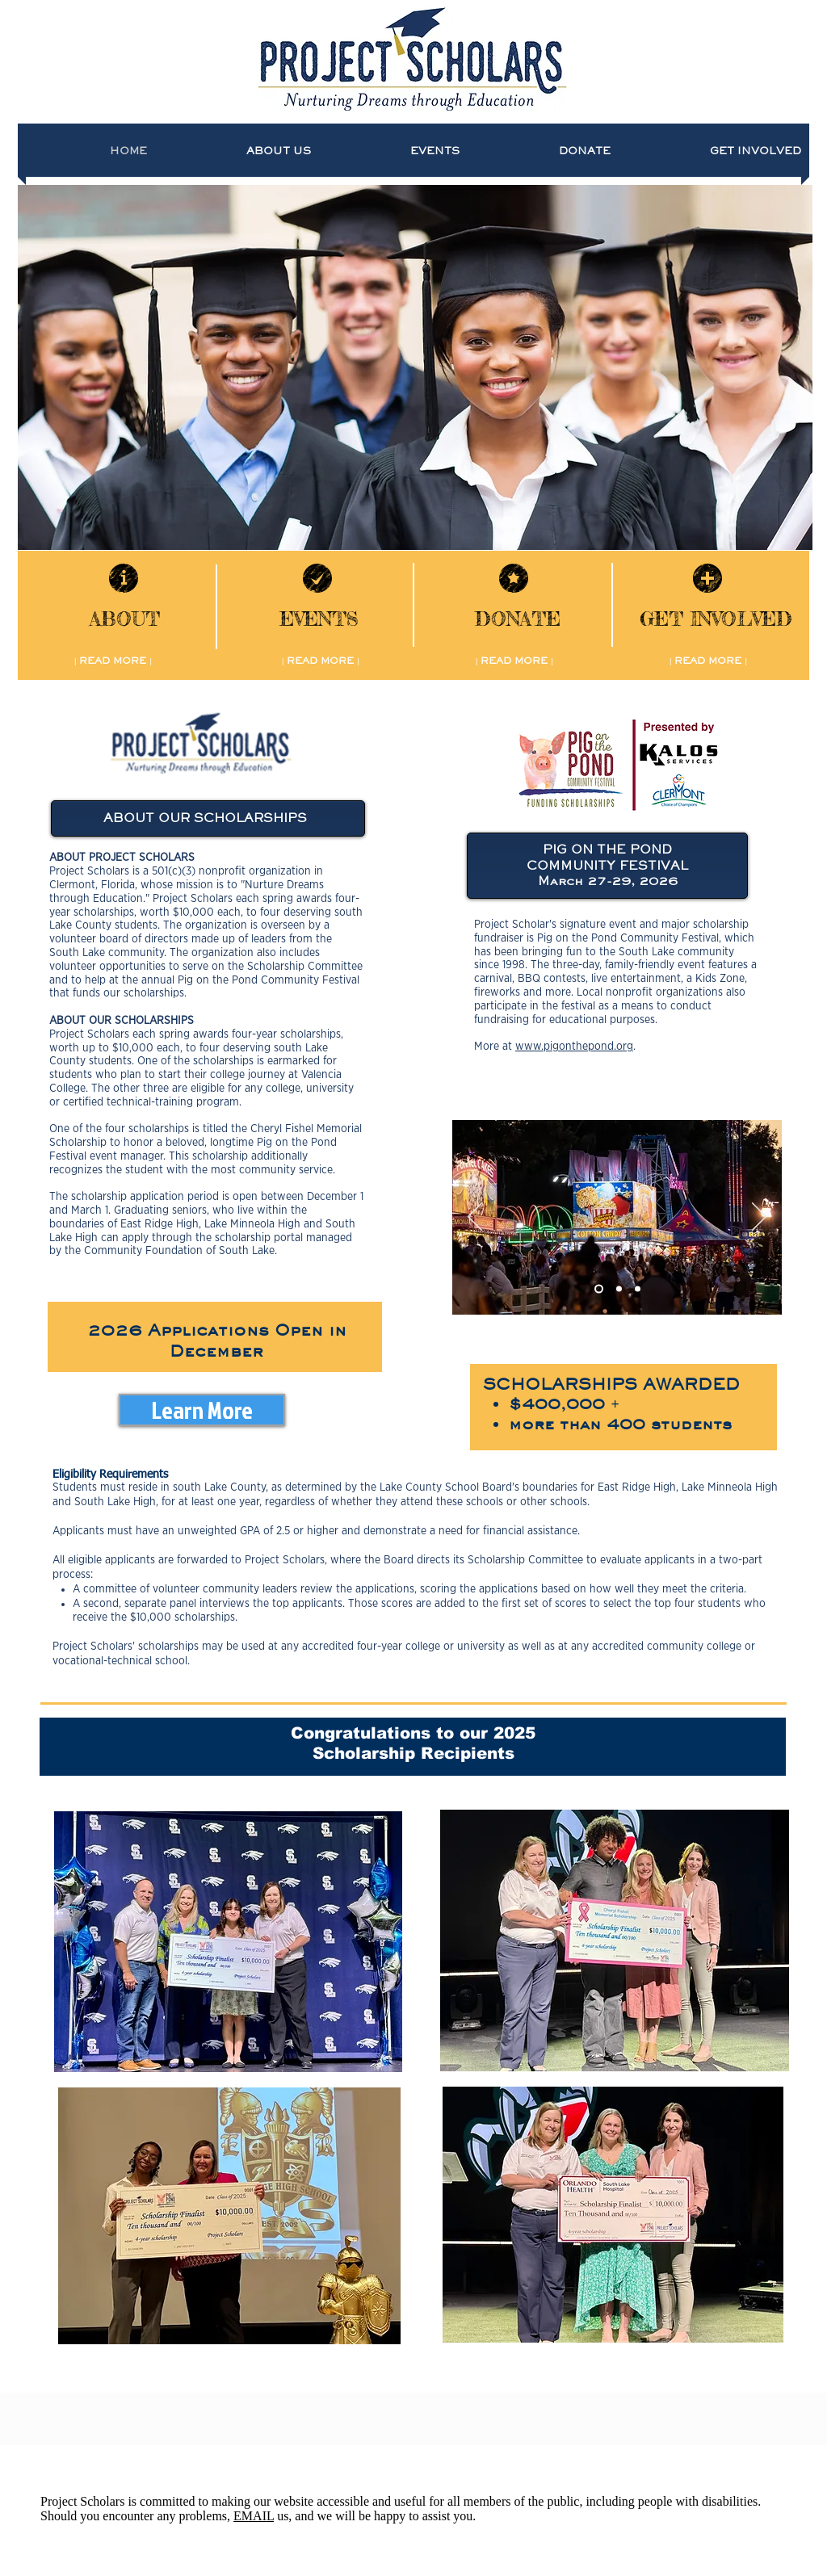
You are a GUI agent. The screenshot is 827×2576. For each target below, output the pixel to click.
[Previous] (475, 1217)
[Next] (759, 1217)
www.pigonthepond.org (574, 1046)
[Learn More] (202, 1410)
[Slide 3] (637, 1289)
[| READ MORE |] (113, 660)
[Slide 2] (619, 1289)
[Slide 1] (598, 1289)
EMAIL (253, 2516)
